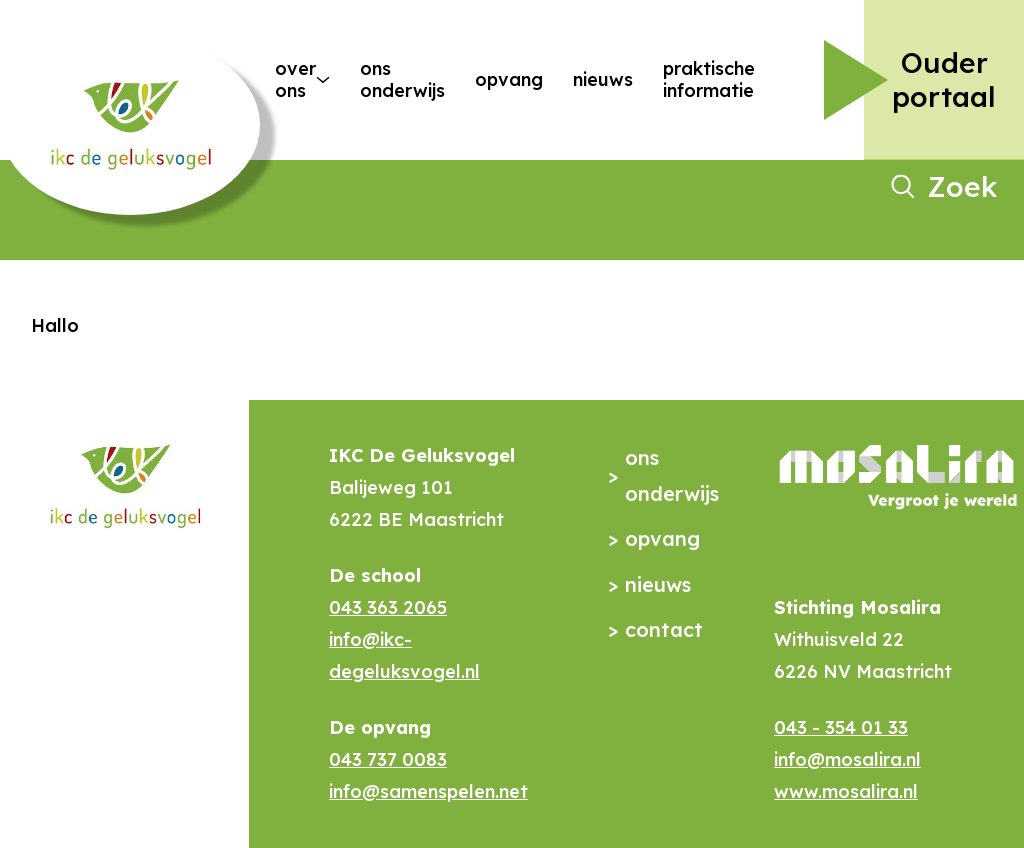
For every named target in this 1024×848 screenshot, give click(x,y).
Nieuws (603, 79)
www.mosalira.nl (846, 791)
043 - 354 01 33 (841, 727)
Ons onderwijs (402, 79)
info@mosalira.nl (847, 759)
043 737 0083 (388, 759)
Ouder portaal (944, 79)
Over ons (288, 79)
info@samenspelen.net (428, 791)
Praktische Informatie (709, 79)
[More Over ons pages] (323, 80)
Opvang (509, 79)
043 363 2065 (388, 607)
